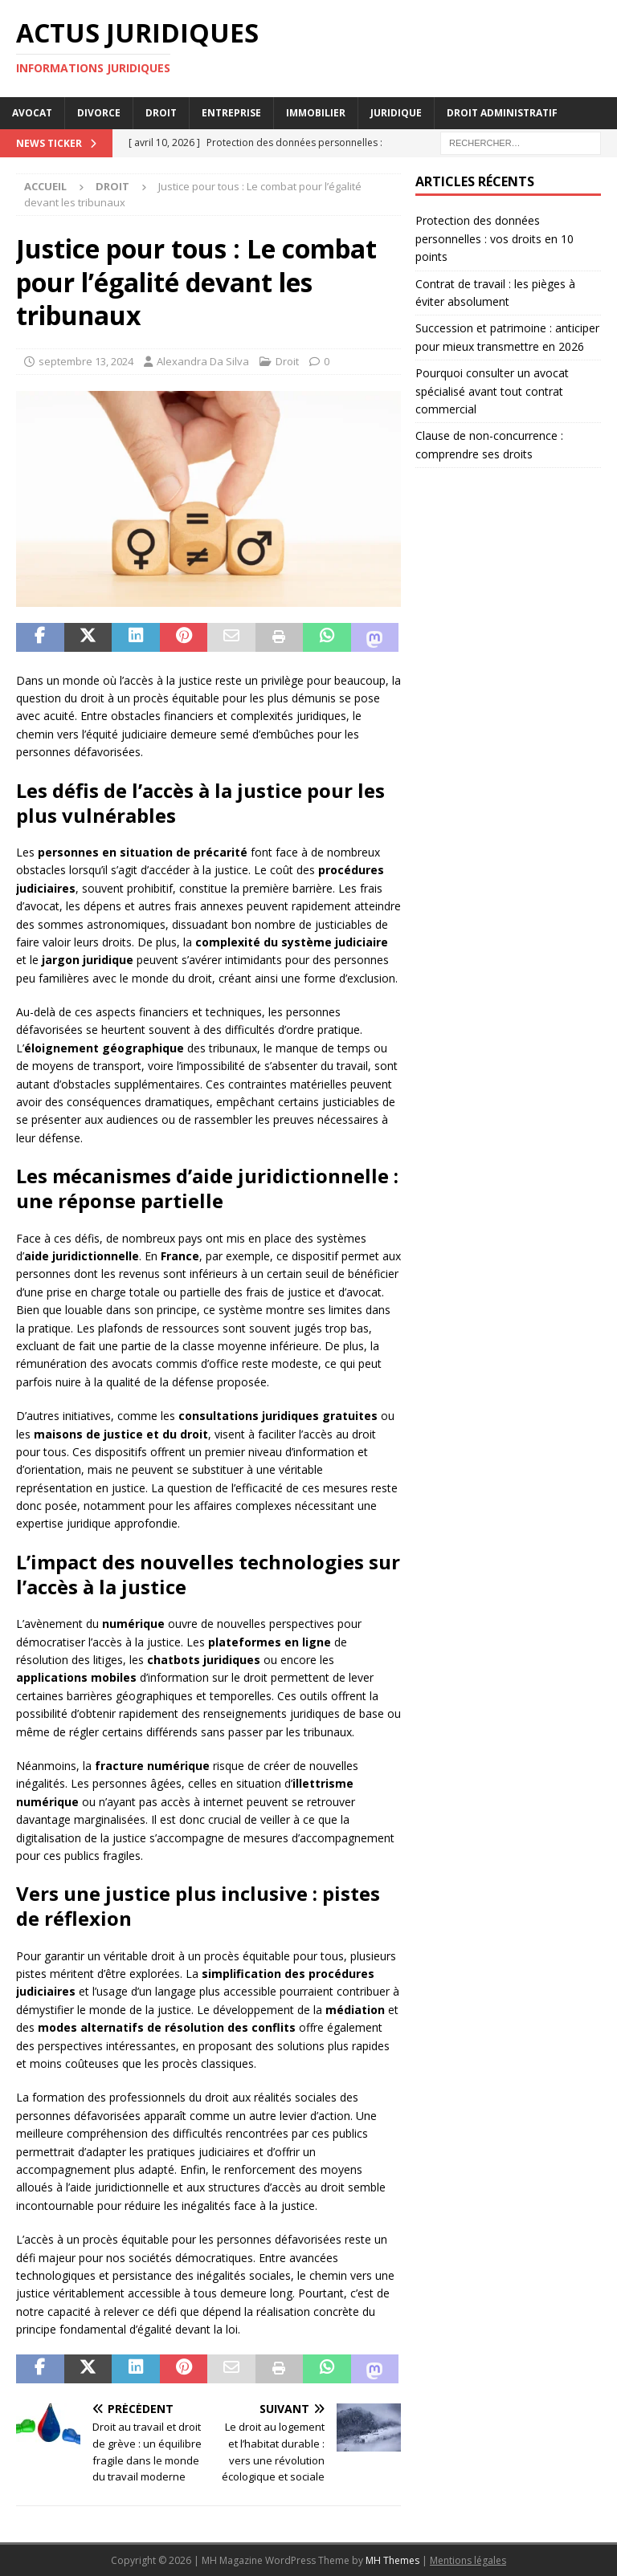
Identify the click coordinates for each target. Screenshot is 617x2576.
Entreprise (231, 113)
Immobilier (315, 113)
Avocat (32, 113)
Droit (161, 113)
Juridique (396, 113)
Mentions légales (468, 2560)
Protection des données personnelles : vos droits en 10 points (494, 238)
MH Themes (392, 2560)
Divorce (99, 113)
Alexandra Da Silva (203, 361)
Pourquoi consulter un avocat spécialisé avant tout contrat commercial (492, 391)
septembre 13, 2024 (86, 361)
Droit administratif (502, 113)
